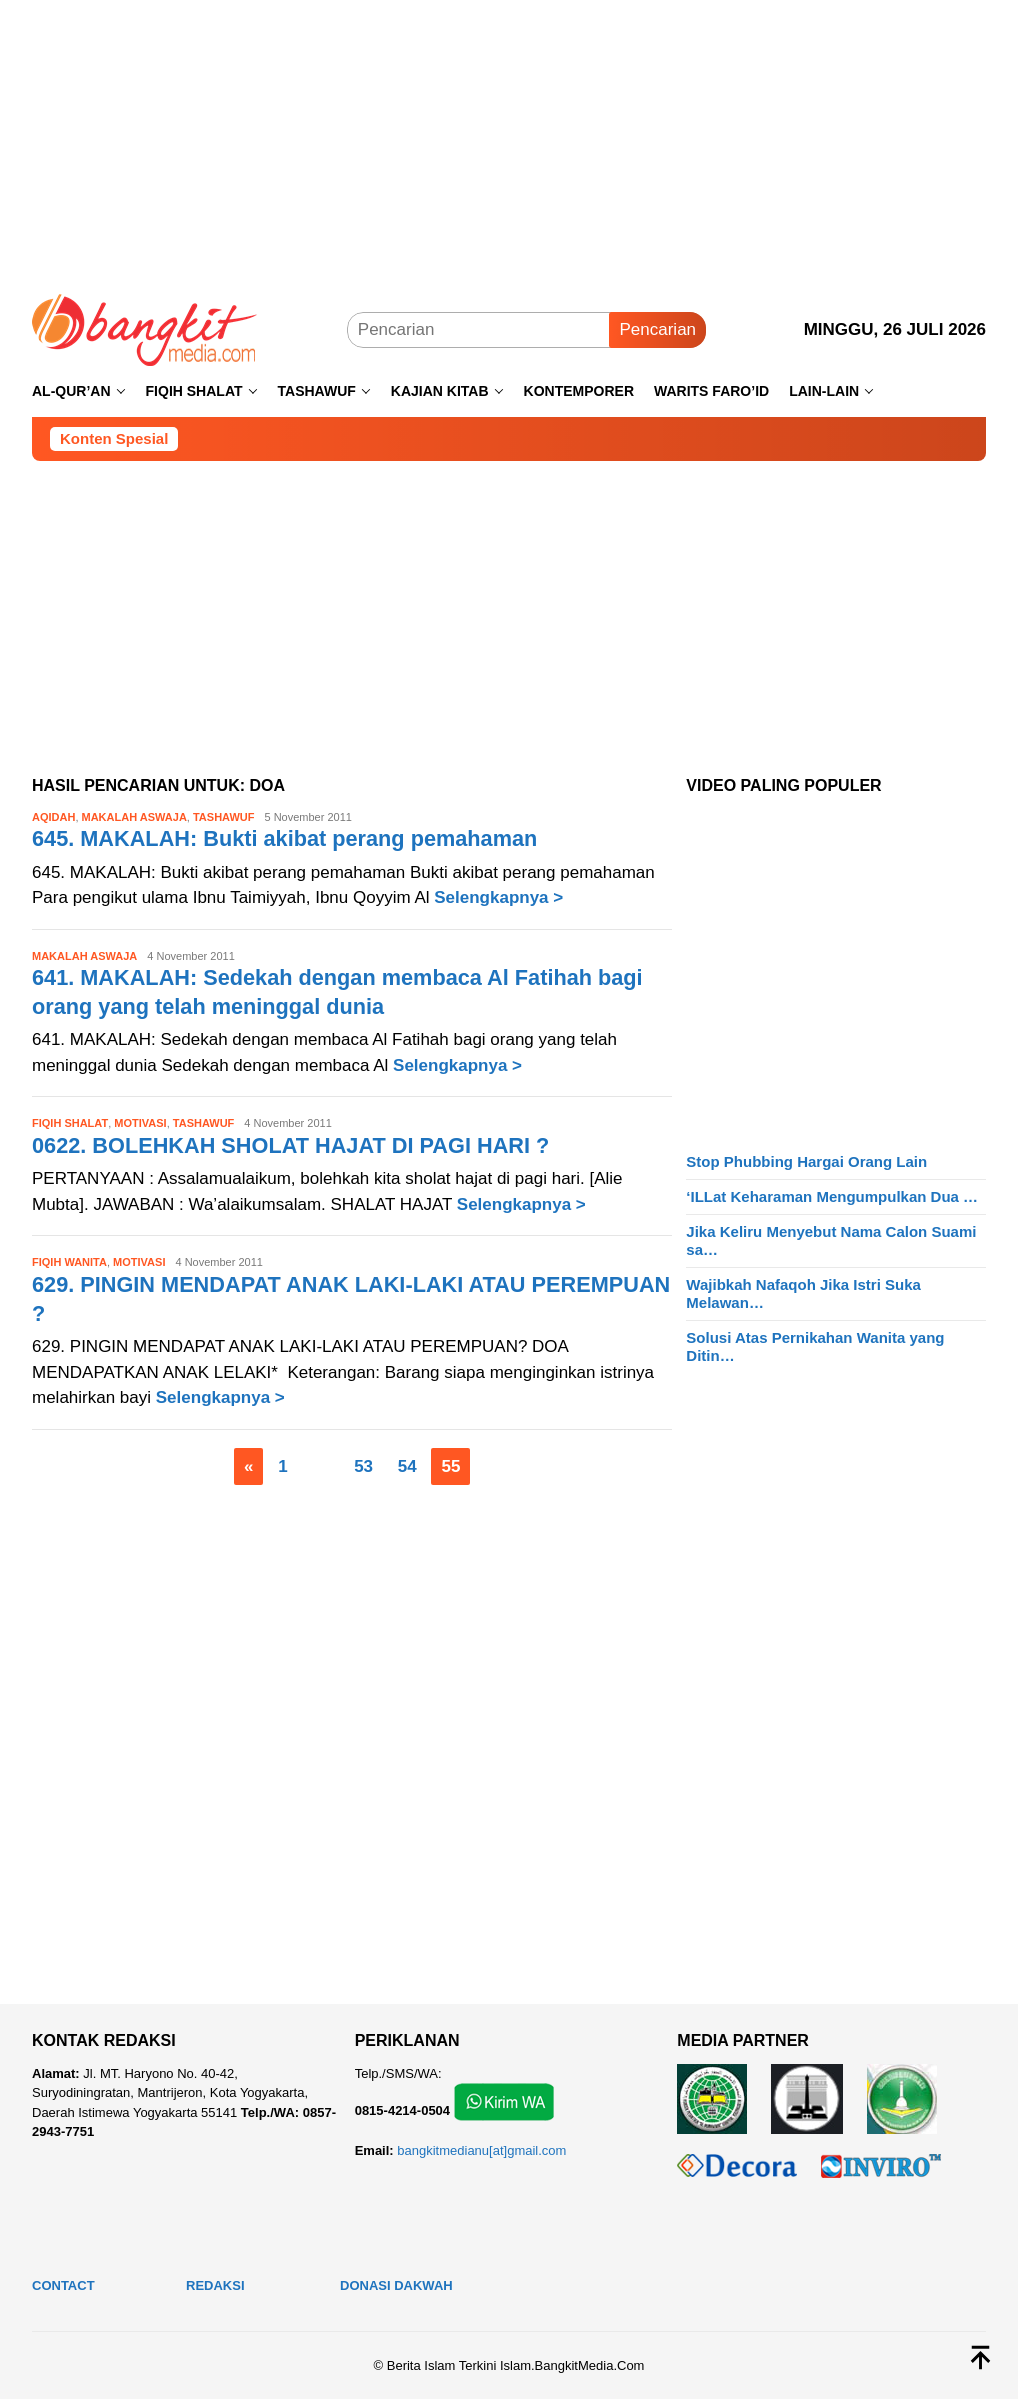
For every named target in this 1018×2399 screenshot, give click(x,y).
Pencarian (657, 329)
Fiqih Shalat (70, 1123)
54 (407, 1466)
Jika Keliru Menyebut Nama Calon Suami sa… (831, 1240)
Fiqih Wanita (69, 1262)
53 (363, 1466)
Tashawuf (224, 817)
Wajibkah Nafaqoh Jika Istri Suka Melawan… (803, 1293)
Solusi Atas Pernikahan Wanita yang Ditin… (815, 1346)
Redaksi (215, 2285)
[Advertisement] (509, 140)
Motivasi (140, 1123)
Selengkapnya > (498, 897)
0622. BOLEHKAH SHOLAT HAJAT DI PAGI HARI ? (294, 1145)
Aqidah (53, 817)
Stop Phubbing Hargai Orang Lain (806, 1161)
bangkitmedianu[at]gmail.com (481, 2150)
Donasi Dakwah (396, 2285)
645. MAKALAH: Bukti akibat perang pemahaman (288, 838)
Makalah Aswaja (134, 817)
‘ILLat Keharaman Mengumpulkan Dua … (832, 1196)
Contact (63, 2285)
